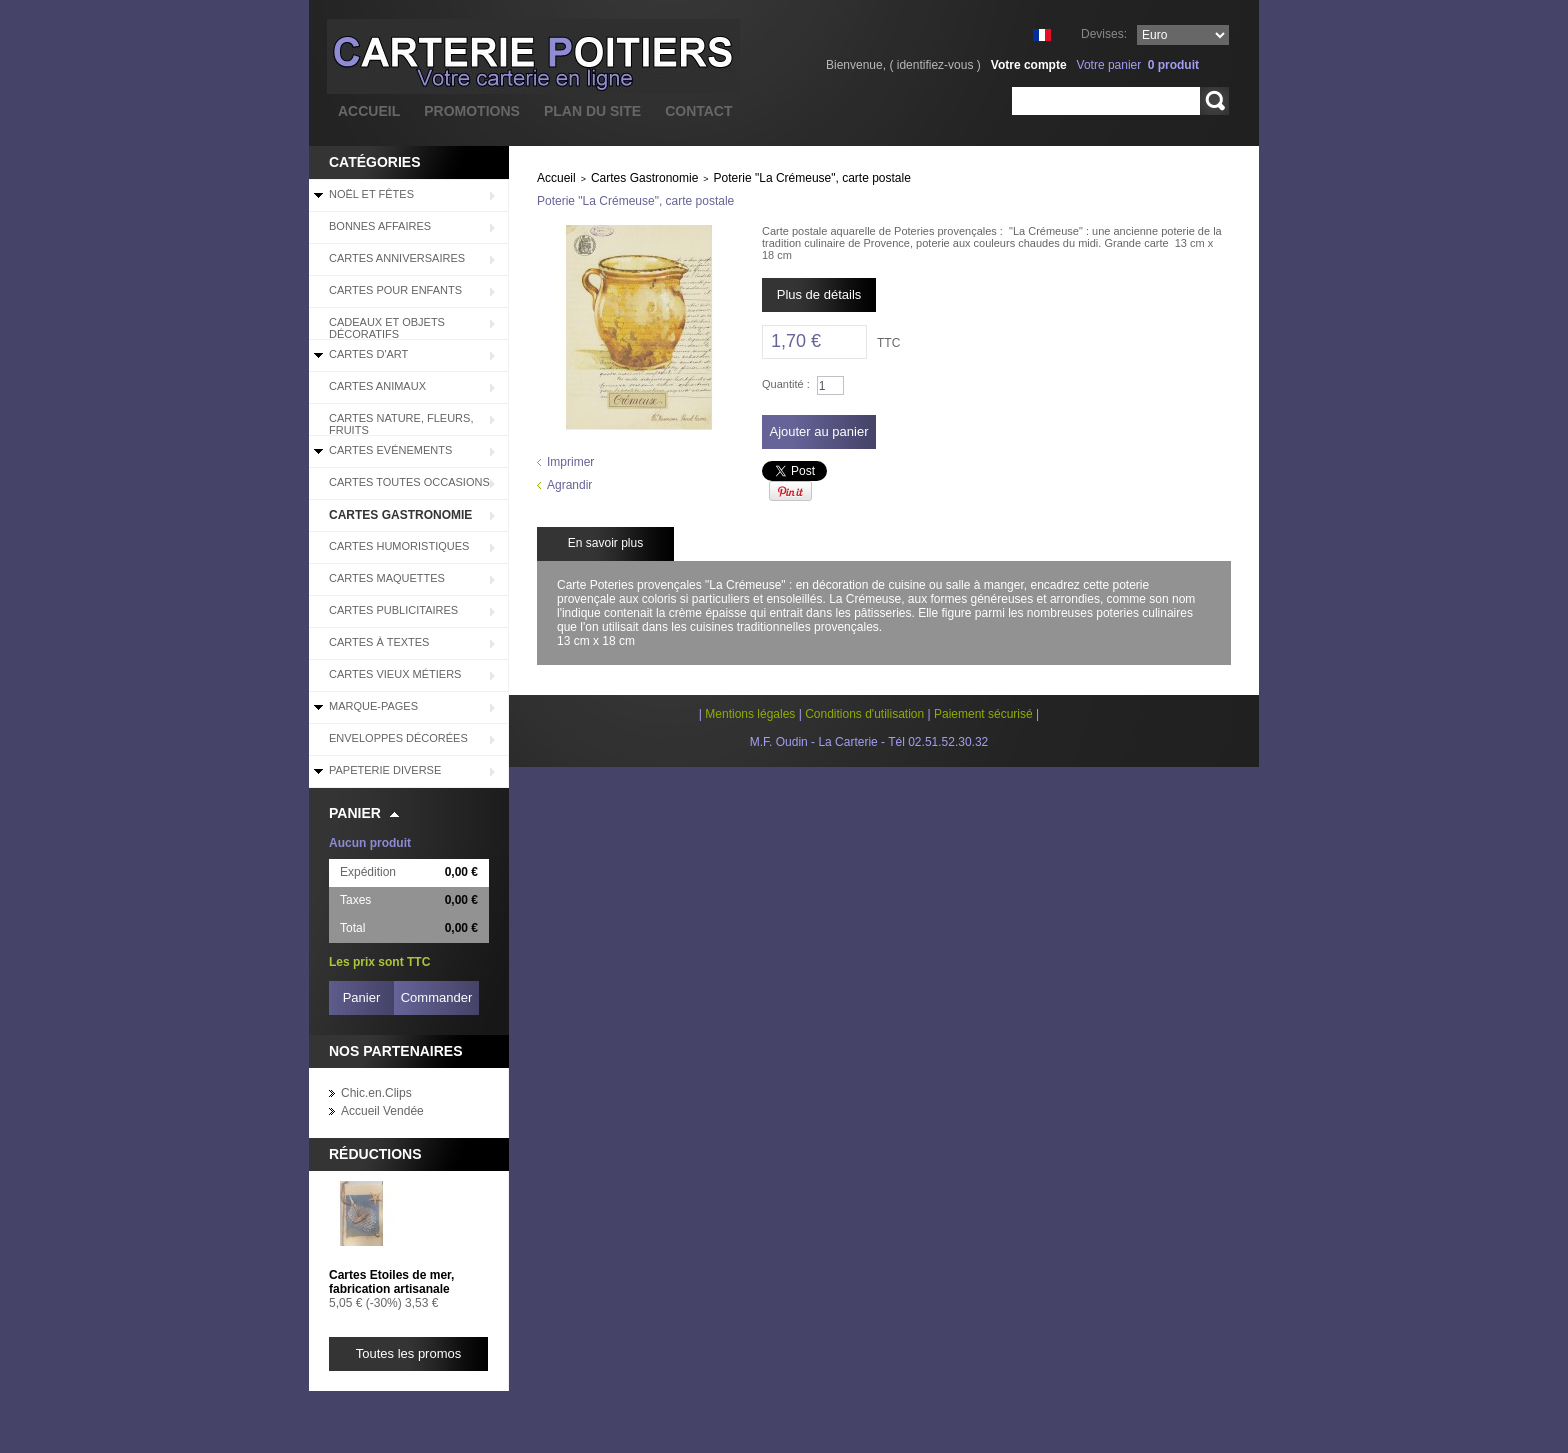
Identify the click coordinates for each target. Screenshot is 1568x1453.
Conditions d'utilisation (864, 714)
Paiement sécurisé (983, 714)
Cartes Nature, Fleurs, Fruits (401, 424)
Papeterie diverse (385, 770)
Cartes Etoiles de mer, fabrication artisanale (391, 1282)
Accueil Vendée (382, 1111)
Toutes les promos (409, 1353)
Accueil (556, 178)
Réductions (375, 1154)
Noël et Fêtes (371, 194)
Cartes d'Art (368, 354)
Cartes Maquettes (387, 578)
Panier (355, 813)
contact (698, 111)
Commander (437, 997)
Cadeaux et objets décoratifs (387, 328)
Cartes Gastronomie (400, 515)
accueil (369, 111)
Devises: (1104, 34)
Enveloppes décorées (398, 738)
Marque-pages (373, 706)
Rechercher (1214, 101)
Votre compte (1029, 65)
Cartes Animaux (377, 386)
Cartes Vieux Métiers (395, 674)
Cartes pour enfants (395, 290)
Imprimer (570, 462)
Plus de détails (819, 294)
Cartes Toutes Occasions (409, 482)
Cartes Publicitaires (393, 610)
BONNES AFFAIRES (380, 226)
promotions (472, 111)
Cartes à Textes (379, 642)
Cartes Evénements (390, 450)
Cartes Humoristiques (399, 546)
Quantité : (786, 384)
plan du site (592, 111)
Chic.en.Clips (376, 1093)
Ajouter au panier (818, 431)
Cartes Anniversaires (397, 258)
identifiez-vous (935, 65)
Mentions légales (750, 714)
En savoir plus (605, 543)
